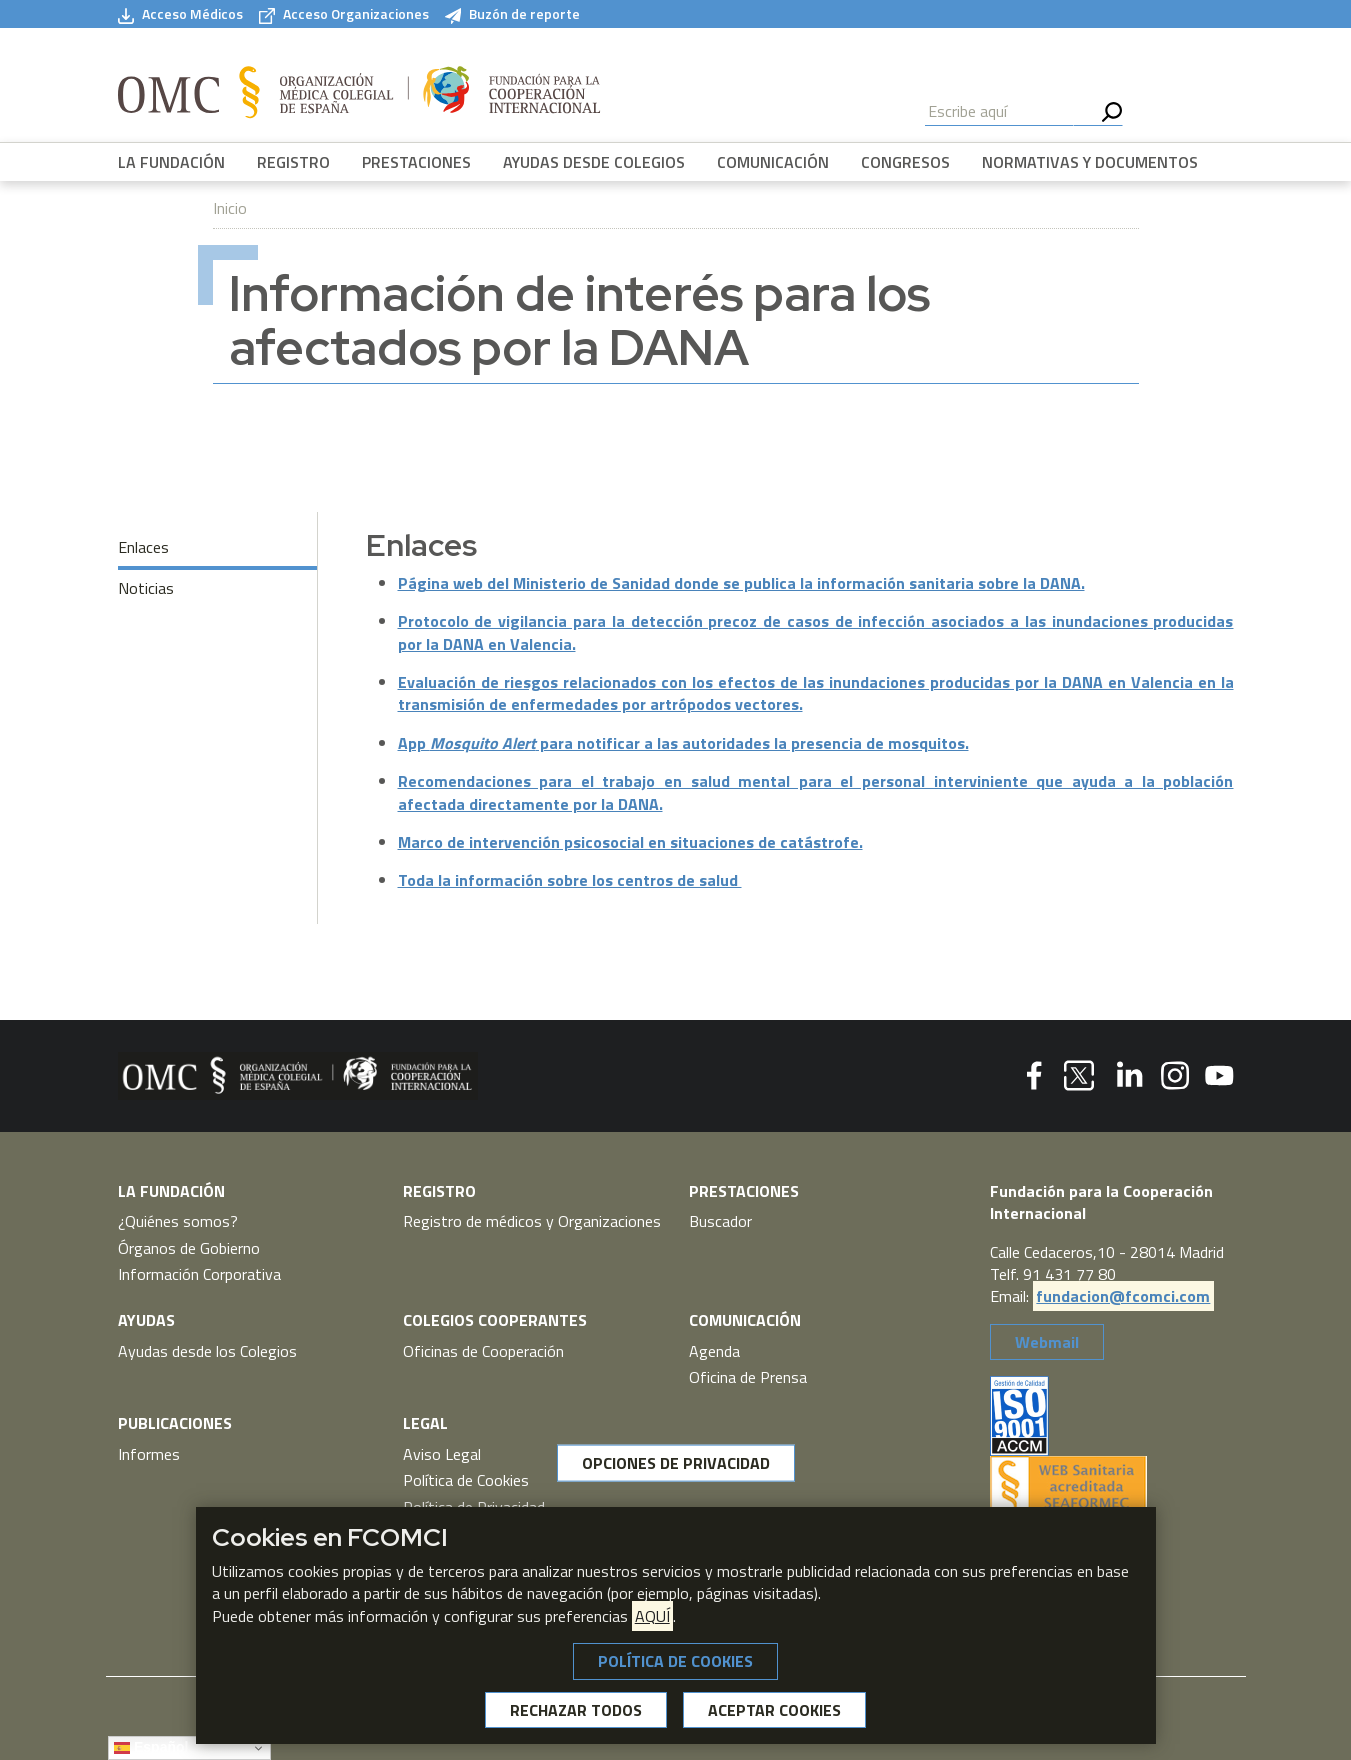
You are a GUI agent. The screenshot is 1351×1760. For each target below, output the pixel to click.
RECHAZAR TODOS (576, 1710)
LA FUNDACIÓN (171, 162)
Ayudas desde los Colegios (207, 1351)
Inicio (230, 208)
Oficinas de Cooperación (483, 1351)
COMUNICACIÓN (773, 162)
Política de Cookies (466, 1480)
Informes (149, 1454)
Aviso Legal (442, 1454)
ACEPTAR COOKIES (774, 1710)
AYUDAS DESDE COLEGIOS (594, 162)
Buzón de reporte (513, 14)
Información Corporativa (199, 1274)
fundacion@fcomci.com (1123, 1296)
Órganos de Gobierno (189, 1248)
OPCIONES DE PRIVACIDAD (676, 1463)
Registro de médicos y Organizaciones (532, 1221)
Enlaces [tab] (143, 547)
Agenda (714, 1351)
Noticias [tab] (146, 588)
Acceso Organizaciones (344, 14)
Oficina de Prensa (748, 1377)
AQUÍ (652, 1616)
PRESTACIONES (416, 162)
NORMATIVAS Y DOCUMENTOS (1090, 162)
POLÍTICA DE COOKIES (675, 1661)
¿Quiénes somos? (178, 1221)
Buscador (720, 1221)
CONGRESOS (905, 162)
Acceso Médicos (180, 14)
